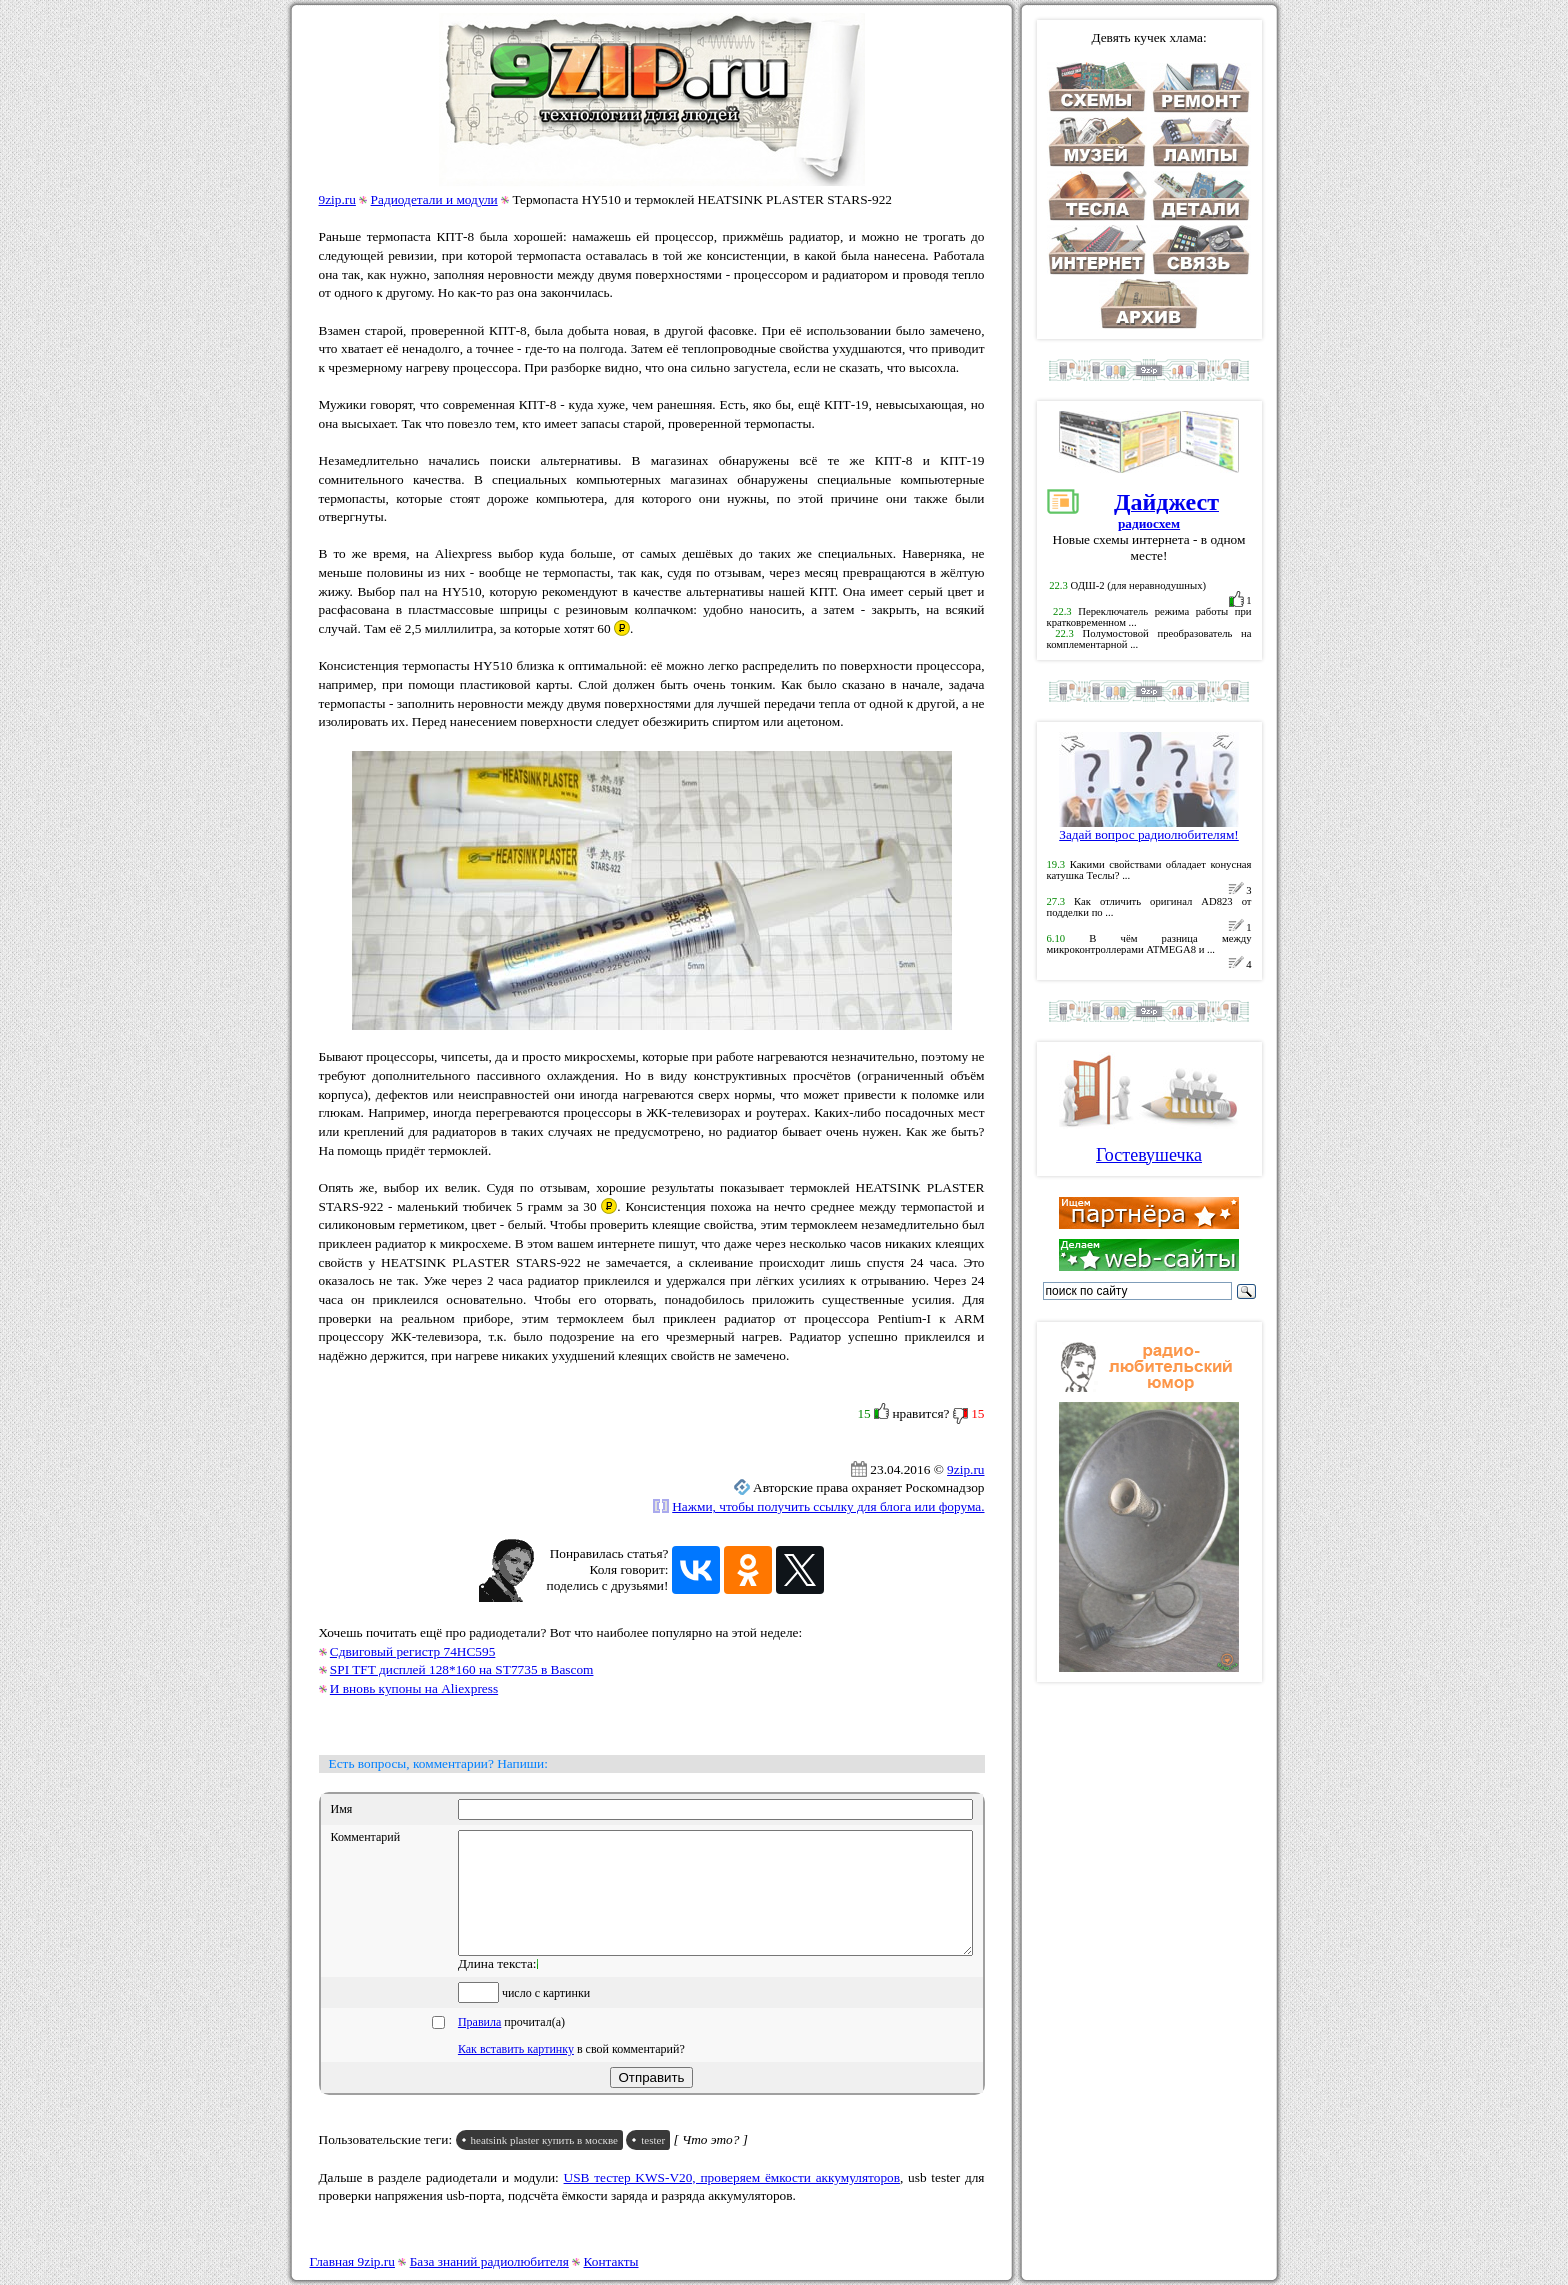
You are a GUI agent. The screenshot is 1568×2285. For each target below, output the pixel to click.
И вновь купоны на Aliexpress (414, 1688)
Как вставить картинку (516, 2073)
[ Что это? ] (710, 2163)
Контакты (611, 2261)
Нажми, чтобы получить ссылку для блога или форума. (828, 1506)
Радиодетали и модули (434, 199)
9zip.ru (337, 199)
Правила (479, 2046)
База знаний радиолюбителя (489, 2261)
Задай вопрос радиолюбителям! (1149, 828)
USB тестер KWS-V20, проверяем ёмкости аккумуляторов (732, 2201)
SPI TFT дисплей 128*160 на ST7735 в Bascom (462, 1669)
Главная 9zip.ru (352, 2261)
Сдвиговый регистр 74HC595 (413, 1651)
